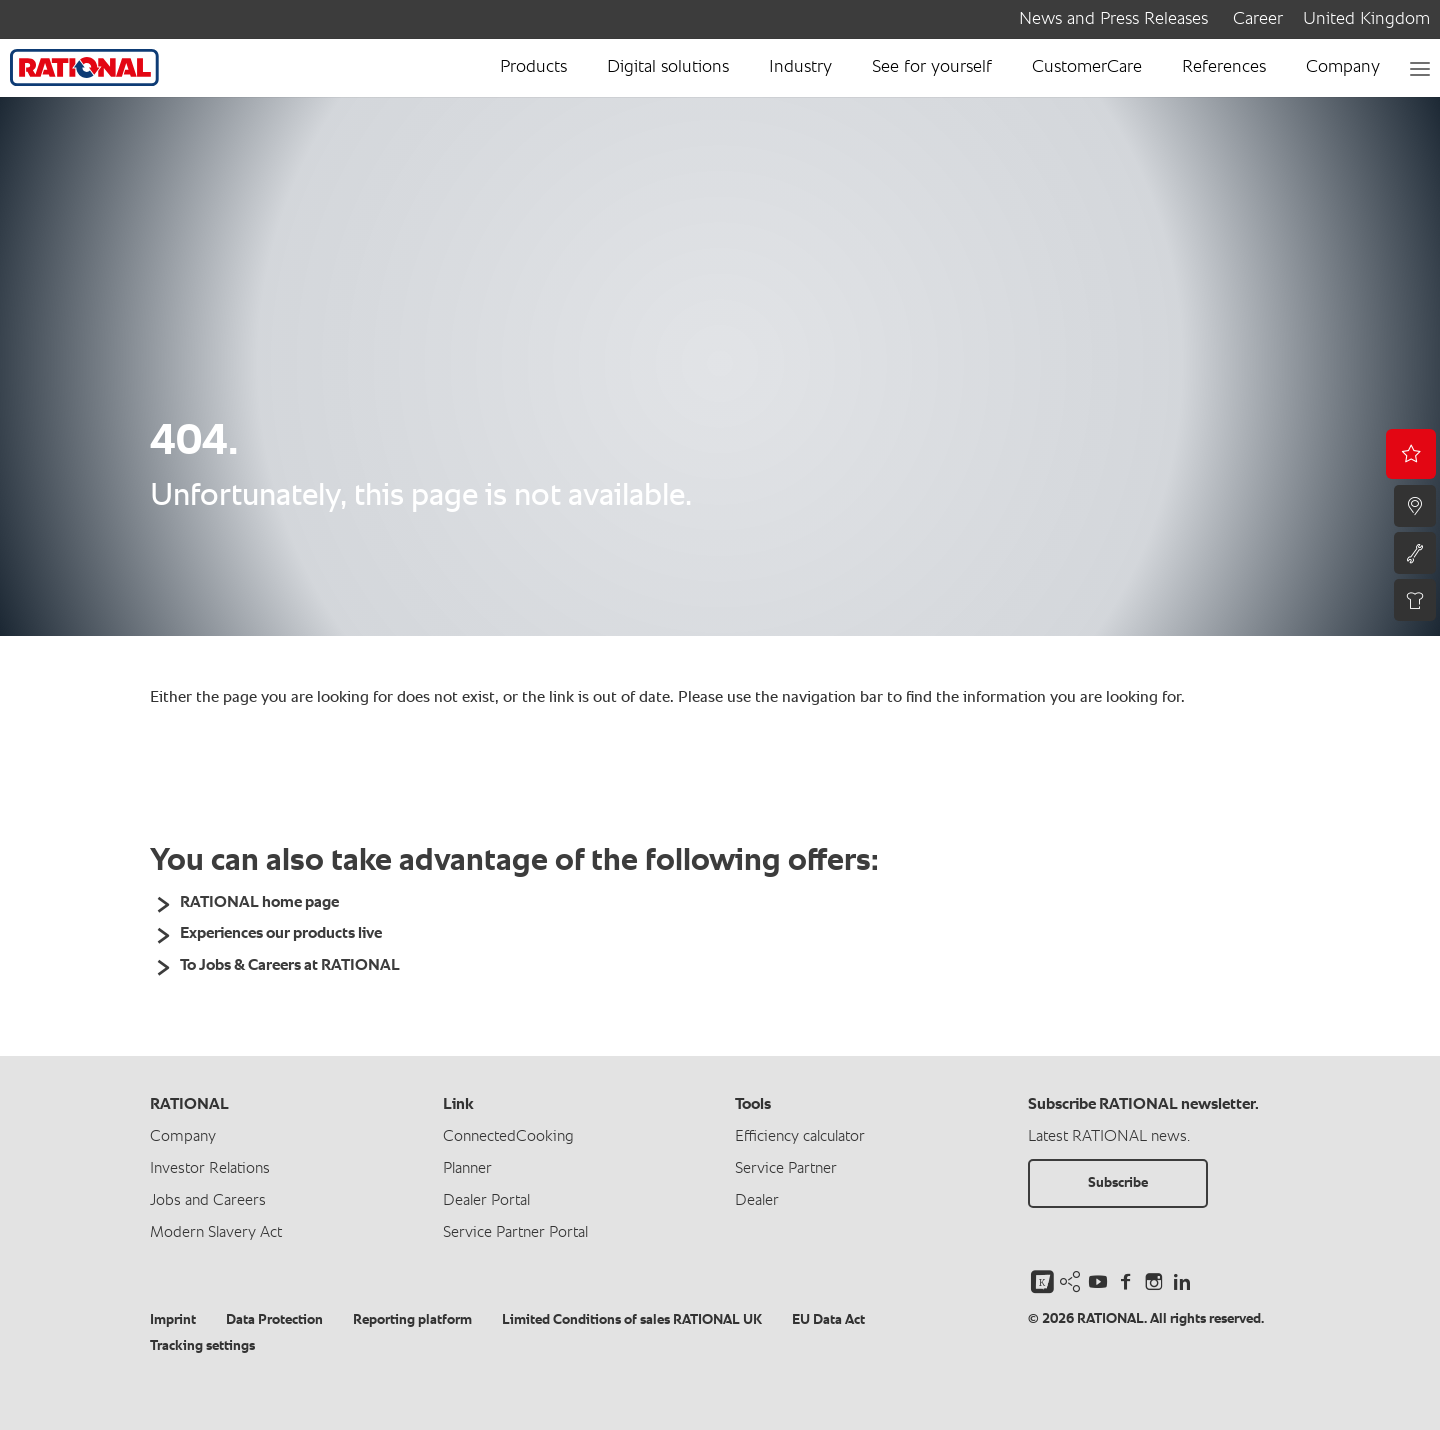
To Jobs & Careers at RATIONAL (290, 966)
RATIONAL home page (259, 903)
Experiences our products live (281, 934)
